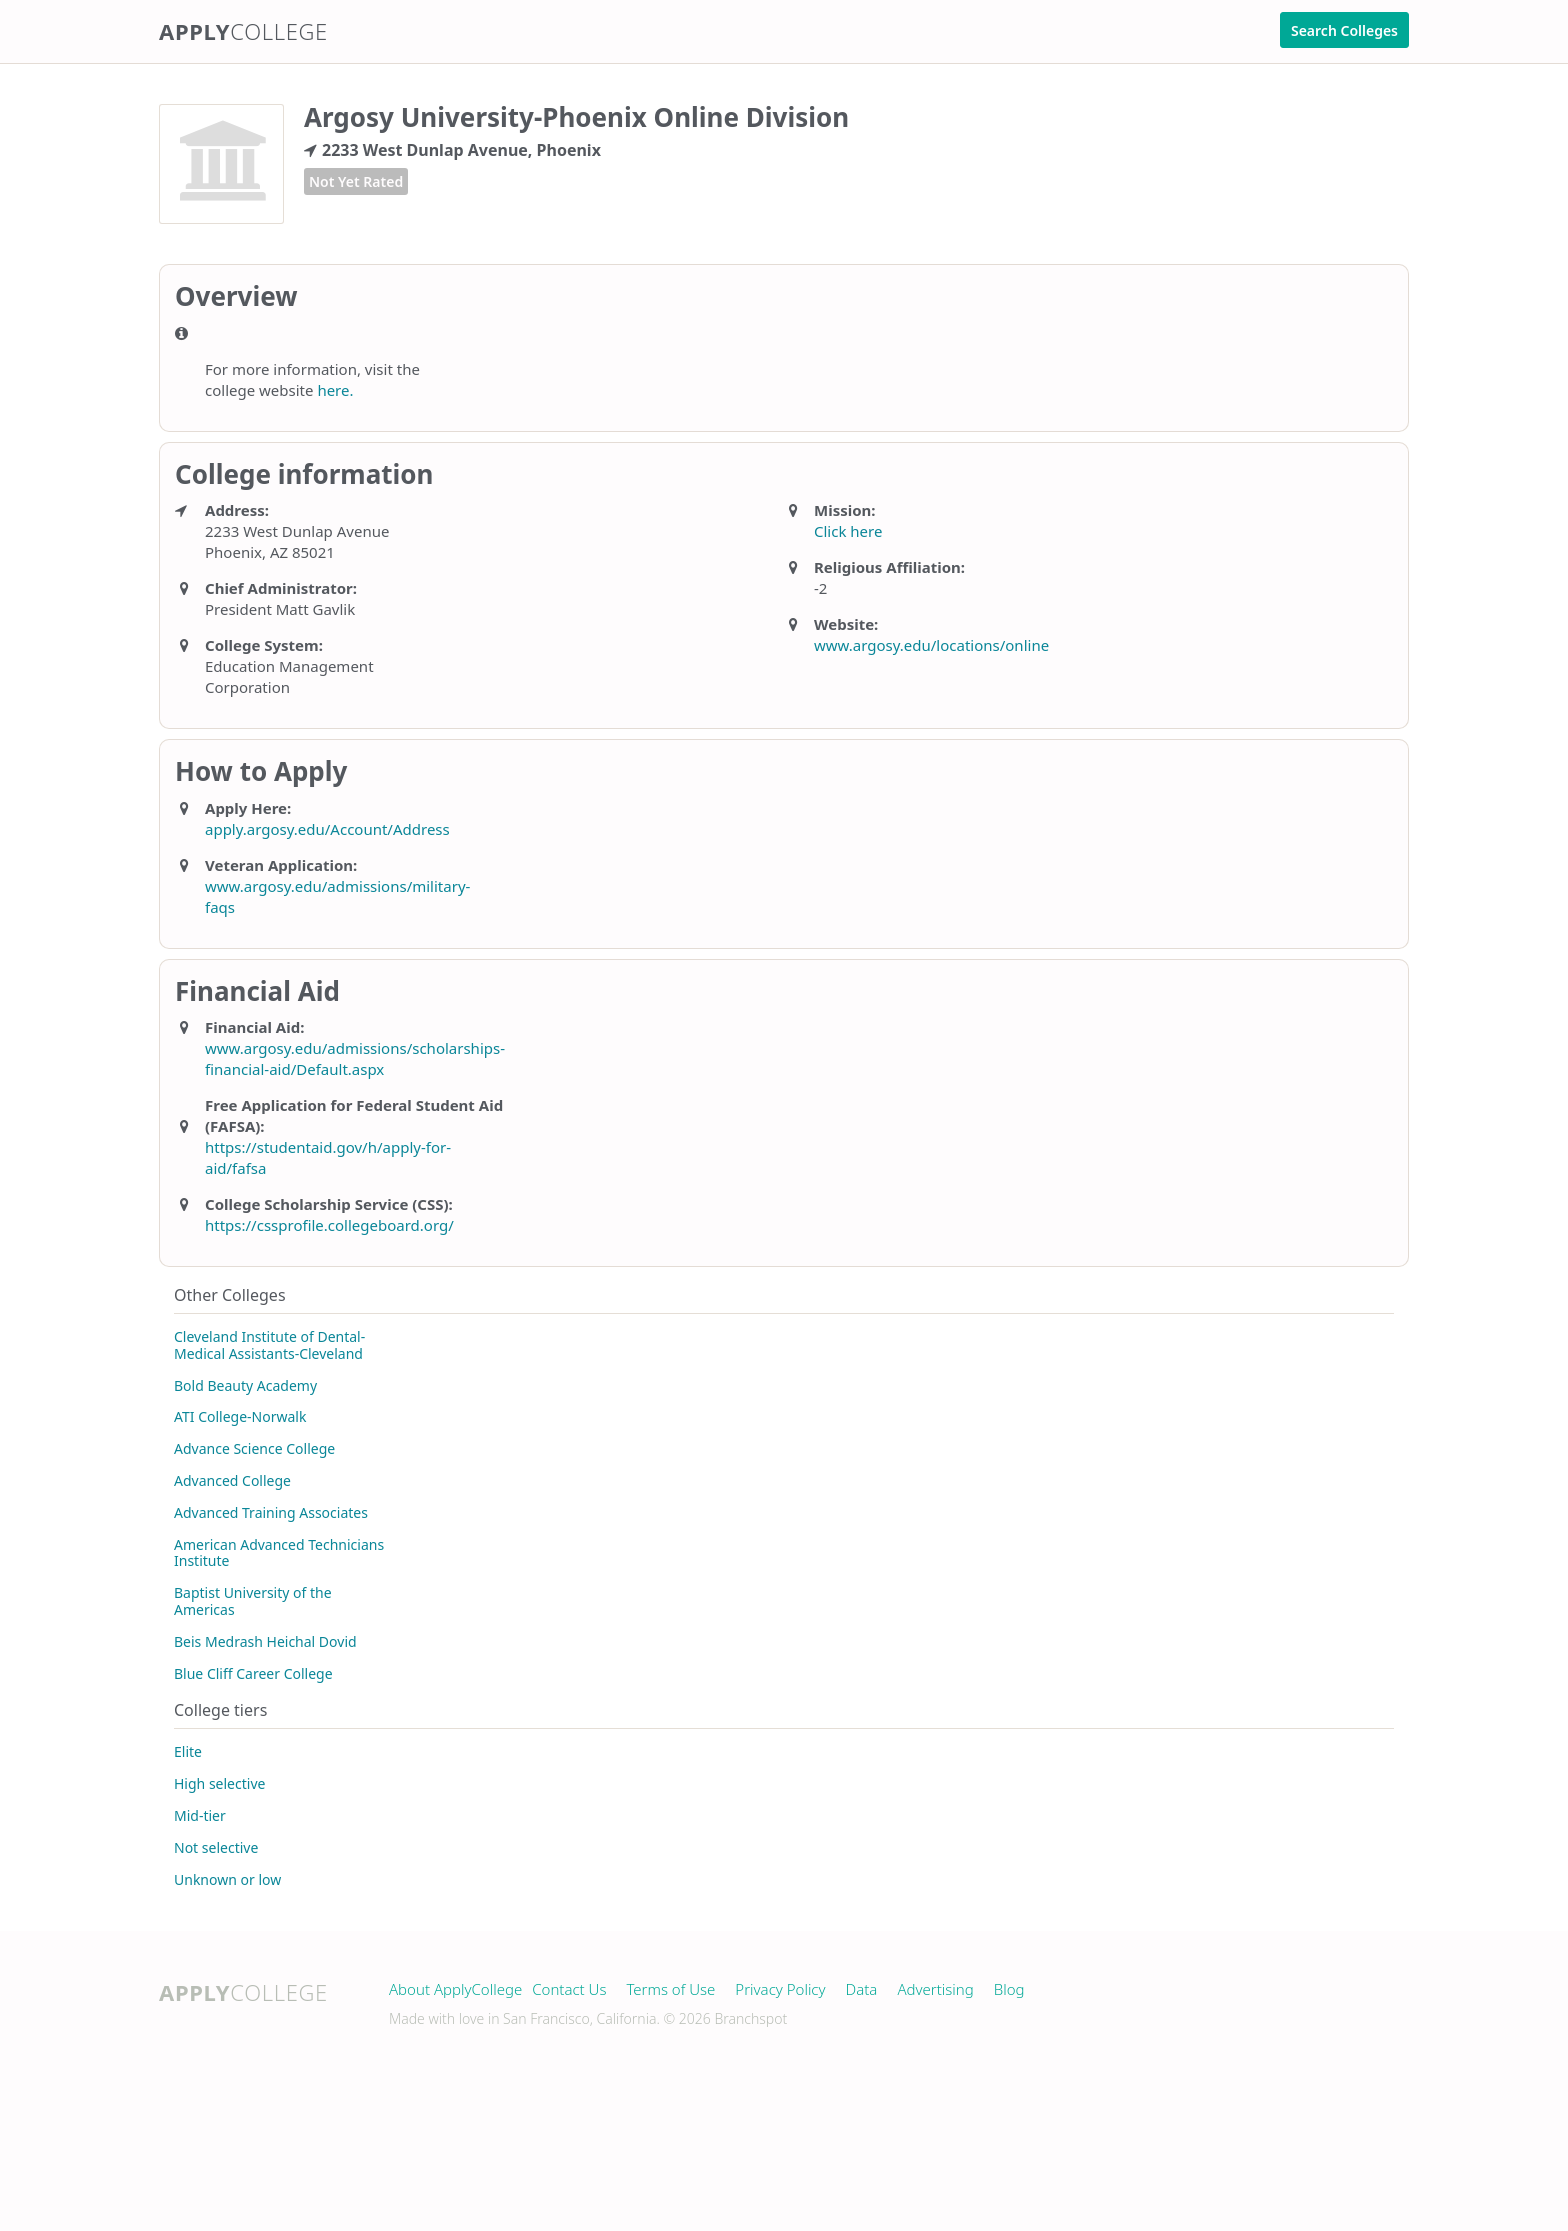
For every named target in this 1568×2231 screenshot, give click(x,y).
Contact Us (569, 1989)
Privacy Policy (780, 1989)
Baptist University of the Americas (253, 1601)
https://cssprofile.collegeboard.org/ (329, 1225)
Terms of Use (670, 1989)
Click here (848, 531)
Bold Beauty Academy (245, 1385)
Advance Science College (254, 1448)
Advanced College (232, 1480)
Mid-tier (200, 1815)
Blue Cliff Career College (253, 1673)
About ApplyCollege (455, 1989)
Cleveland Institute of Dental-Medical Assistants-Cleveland (269, 1345)
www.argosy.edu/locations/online (931, 645)
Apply (243, 31)
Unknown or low (227, 1879)
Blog (1009, 1989)
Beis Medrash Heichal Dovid (265, 1641)
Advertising (935, 1989)
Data (862, 1989)
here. (335, 390)
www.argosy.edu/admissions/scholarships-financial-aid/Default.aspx (355, 1058)
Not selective (216, 1847)
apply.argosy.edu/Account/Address (327, 829)
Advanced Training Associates (271, 1512)
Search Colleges (1344, 30)
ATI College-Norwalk (240, 1416)
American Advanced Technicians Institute (279, 1553)
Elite (188, 1751)
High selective (219, 1783)
